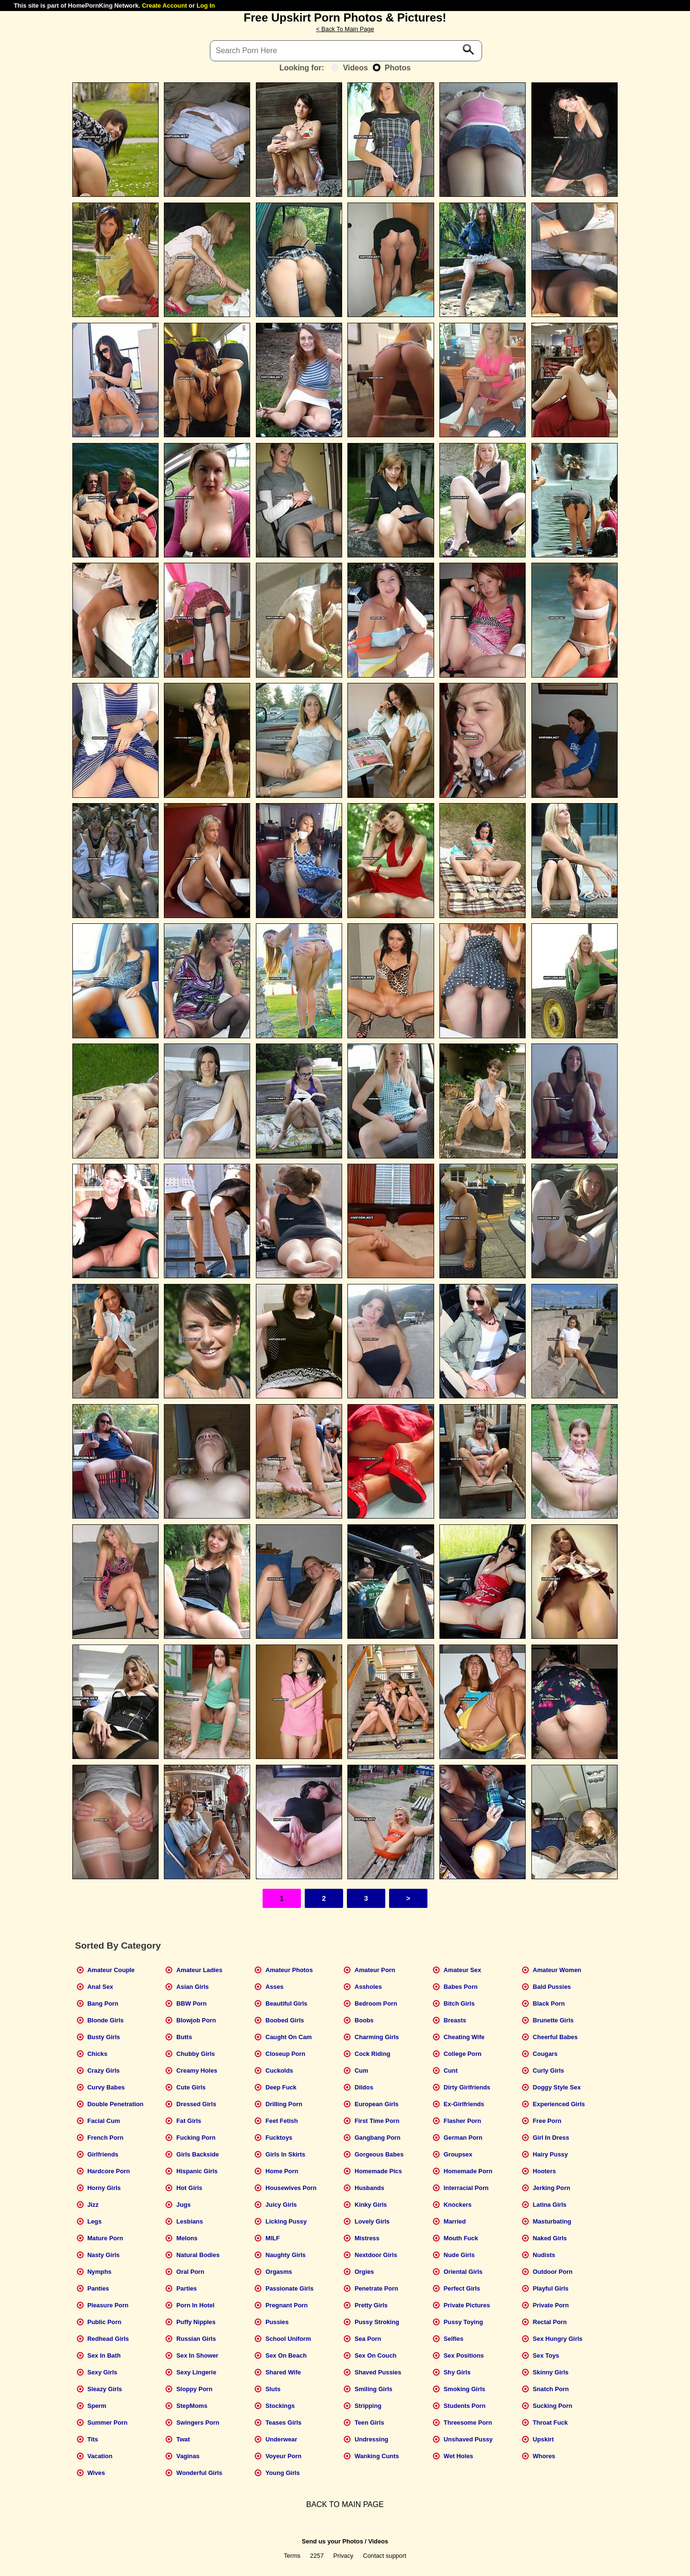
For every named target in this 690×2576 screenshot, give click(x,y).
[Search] (346, 50)
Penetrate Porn (376, 2288)
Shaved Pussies (378, 2372)
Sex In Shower (197, 2355)
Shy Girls (457, 2372)
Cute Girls (191, 2087)
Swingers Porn (197, 2422)
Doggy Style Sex (557, 2087)
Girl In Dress (551, 2137)
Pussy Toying (463, 2322)
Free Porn (547, 2120)
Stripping (368, 2405)
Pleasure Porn (107, 2305)
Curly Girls (548, 2070)
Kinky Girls (371, 2204)
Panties (98, 2288)
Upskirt (543, 2439)
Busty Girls (103, 2037)
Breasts (455, 2020)
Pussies (276, 2322)
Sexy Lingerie (196, 2372)
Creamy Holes (196, 2070)
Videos (349, 68)
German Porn (463, 2137)
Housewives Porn (291, 2187)
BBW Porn (191, 2003)
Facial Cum (103, 2120)
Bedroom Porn (376, 2003)
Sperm (96, 2405)
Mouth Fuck (461, 2238)
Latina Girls (549, 2204)
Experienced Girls (559, 2104)
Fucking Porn (196, 2137)
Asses (274, 1986)
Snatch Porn (551, 2389)
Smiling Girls (373, 2389)
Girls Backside (197, 2154)
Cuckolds (279, 2070)
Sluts (272, 2389)
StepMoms (191, 2405)
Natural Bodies (197, 2254)
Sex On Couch (375, 2355)
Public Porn (104, 2322)
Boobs (364, 2020)
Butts (184, 2037)
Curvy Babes (106, 2087)
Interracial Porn (466, 2187)
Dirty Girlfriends (467, 2087)
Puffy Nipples (196, 2322)
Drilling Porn (283, 2104)
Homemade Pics (378, 2171)
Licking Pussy (286, 2221)
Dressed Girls (196, 2104)
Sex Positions (464, 2355)
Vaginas (187, 2456)
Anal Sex (100, 1986)
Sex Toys (546, 2355)
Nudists (544, 2254)
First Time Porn (377, 2120)
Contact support (384, 2555)
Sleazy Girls (104, 2389)
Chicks (97, 2053)
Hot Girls (189, 2187)
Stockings (280, 2405)
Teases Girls (283, 2422)
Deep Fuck (281, 2087)
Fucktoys (278, 2137)
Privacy (344, 2555)
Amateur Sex (462, 1970)
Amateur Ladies (199, 1970)
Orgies (364, 2271)
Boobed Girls (284, 2020)
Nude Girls (459, 2254)
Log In (205, 5)
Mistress (367, 2238)
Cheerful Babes (555, 2037)
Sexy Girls (102, 2372)
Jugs (183, 2204)
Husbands (369, 2187)
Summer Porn (107, 2422)
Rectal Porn (550, 2322)
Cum (361, 2070)
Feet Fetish (281, 2120)
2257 (316, 2555)
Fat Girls (188, 2120)
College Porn (463, 2053)
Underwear (281, 2439)
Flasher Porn (462, 2120)
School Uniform (288, 2338)
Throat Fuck (550, 2422)
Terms (292, 2555)
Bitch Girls (459, 2003)
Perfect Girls (462, 2288)
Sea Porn (368, 2338)
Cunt (451, 2070)
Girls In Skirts (285, 2154)
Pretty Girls (371, 2305)
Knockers (458, 2204)
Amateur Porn (375, 1970)
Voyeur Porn (283, 2456)
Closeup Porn (285, 2053)
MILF (272, 2238)
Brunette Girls (553, 2020)
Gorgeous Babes (379, 2154)
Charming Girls (377, 2037)
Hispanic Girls (197, 2171)
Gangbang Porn (378, 2137)
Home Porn (281, 2171)
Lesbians (189, 2221)
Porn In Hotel (195, 2305)
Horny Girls (104, 2187)
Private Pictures (467, 2305)
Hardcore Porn (108, 2171)
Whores (544, 2456)
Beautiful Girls (286, 2003)
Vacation (100, 2456)
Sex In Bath (104, 2355)
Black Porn (549, 2003)
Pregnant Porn (286, 2305)
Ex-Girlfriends (464, 2104)
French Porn (105, 2137)
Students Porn (464, 2405)
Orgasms (278, 2271)
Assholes (368, 1986)
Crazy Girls (103, 2070)
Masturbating (552, 2221)
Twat (183, 2439)
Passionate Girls (289, 2288)
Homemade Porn (468, 2171)
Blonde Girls (105, 2020)
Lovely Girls (372, 2221)
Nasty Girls (103, 2254)
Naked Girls (550, 2238)
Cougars (545, 2053)
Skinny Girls (551, 2372)
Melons (186, 2238)
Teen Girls (369, 2422)
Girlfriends (102, 2154)
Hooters (544, 2171)
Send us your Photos (332, 2541)
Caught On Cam (288, 2037)
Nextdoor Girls (376, 2254)
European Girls (377, 2104)
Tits (92, 2439)
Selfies (453, 2338)
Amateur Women (557, 1970)
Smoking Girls (464, 2389)
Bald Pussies (552, 1986)
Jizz (92, 2204)
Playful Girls (551, 2288)
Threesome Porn (468, 2422)
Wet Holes (458, 2456)
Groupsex (458, 2154)
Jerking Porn (551, 2187)
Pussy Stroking (377, 2322)
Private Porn (551, 2305)
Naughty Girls (285, 2254)
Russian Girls (196, 2338)
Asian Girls (192, 1986)
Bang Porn (102, 2003)
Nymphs (99, 2271)
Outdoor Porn (553, 2271)
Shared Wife (283, 2372)
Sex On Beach (286, 2355)
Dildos (364, 2087)
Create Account (164, 5)
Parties (186, 2288)
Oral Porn (190, 2271)
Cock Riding (373, 2053)
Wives (96, 2472)
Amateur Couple (111, 1970)
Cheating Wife (464, 2037)
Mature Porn (105, 2238)
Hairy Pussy (550, 2154)
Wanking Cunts (377, 2456)
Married (455, 2221)
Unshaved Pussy (468, 2439)
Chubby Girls (195, 2053)
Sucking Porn (552, 2405)
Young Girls (282, 2472)
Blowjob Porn (196, 2020)
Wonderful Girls (199, 2472)
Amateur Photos (289, 1970)
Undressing (371, 2439)
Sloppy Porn (194, 2389)
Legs (94, 2221)
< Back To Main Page (345, 29)
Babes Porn (461, 1986)
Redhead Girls (108, 2338)
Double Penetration (115, 2104)
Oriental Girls (463, 2271)
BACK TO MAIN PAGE (345, 2504)
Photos (392, 68)
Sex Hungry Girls (558, 2338)
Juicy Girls (281, 2204)
